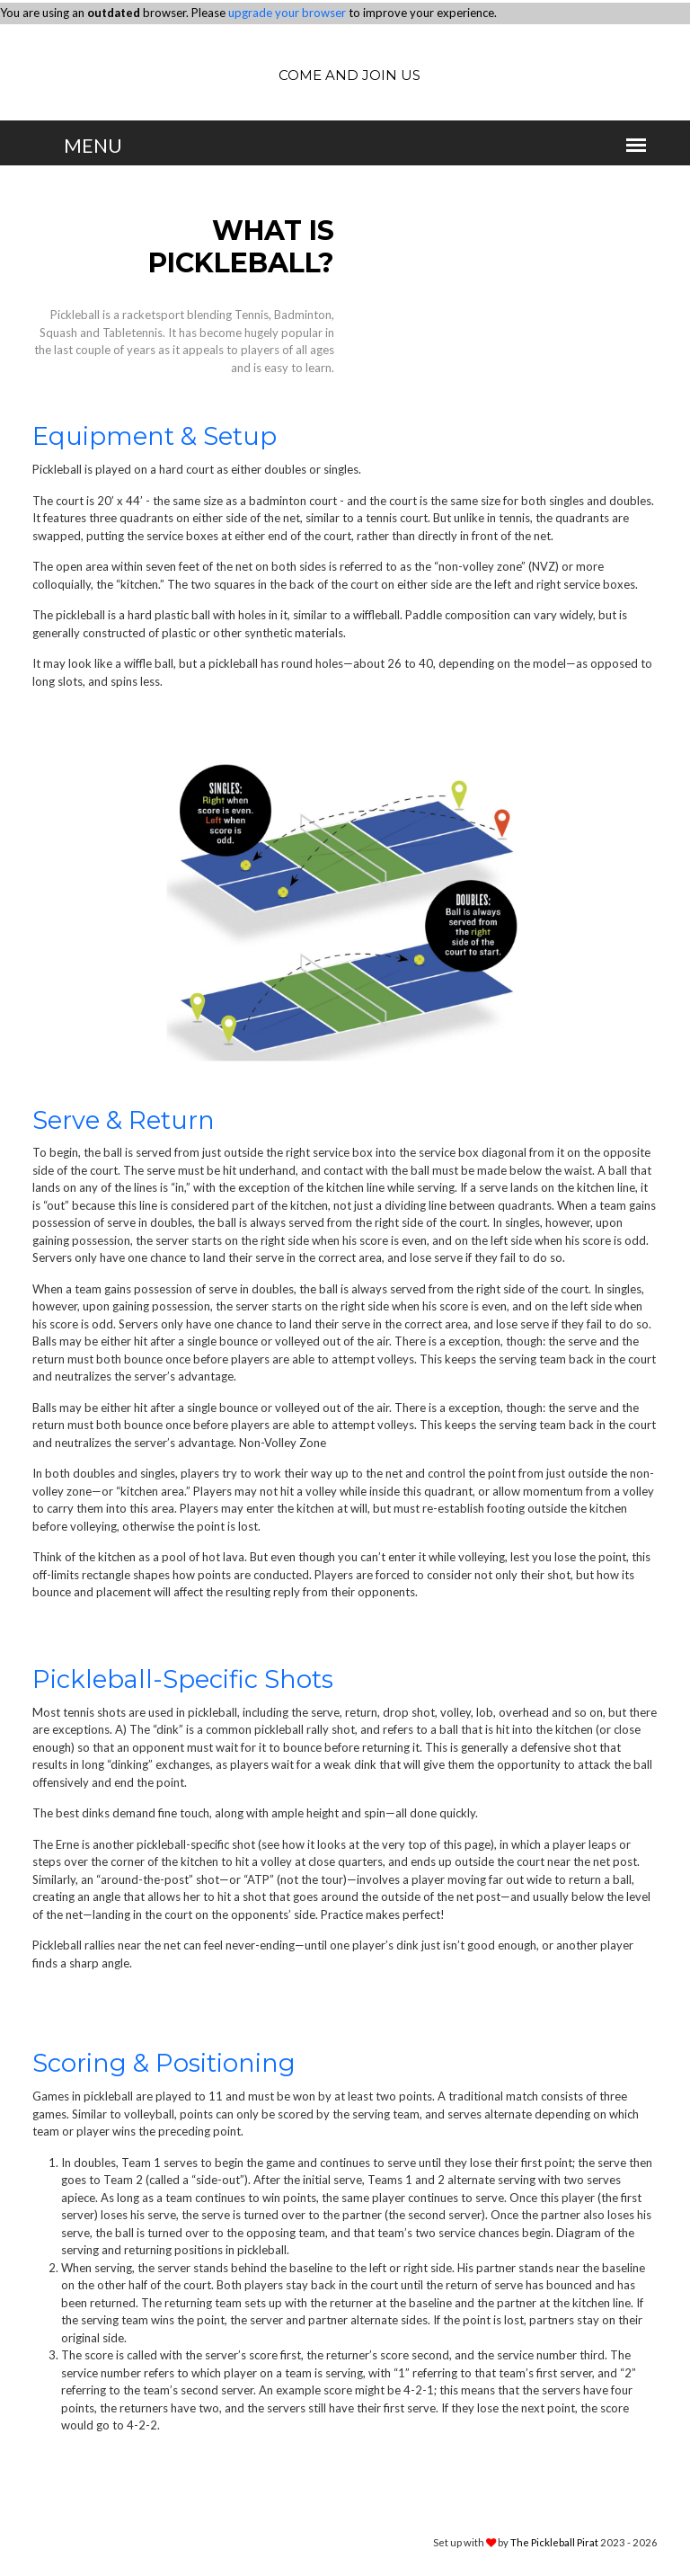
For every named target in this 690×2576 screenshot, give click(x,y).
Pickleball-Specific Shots (185, 1679)
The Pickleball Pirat (554, 2541)
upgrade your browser (287, 12)
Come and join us (349, 75)
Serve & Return (124, 1120)
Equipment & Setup (155, 436)
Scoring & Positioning (166, 2062)
